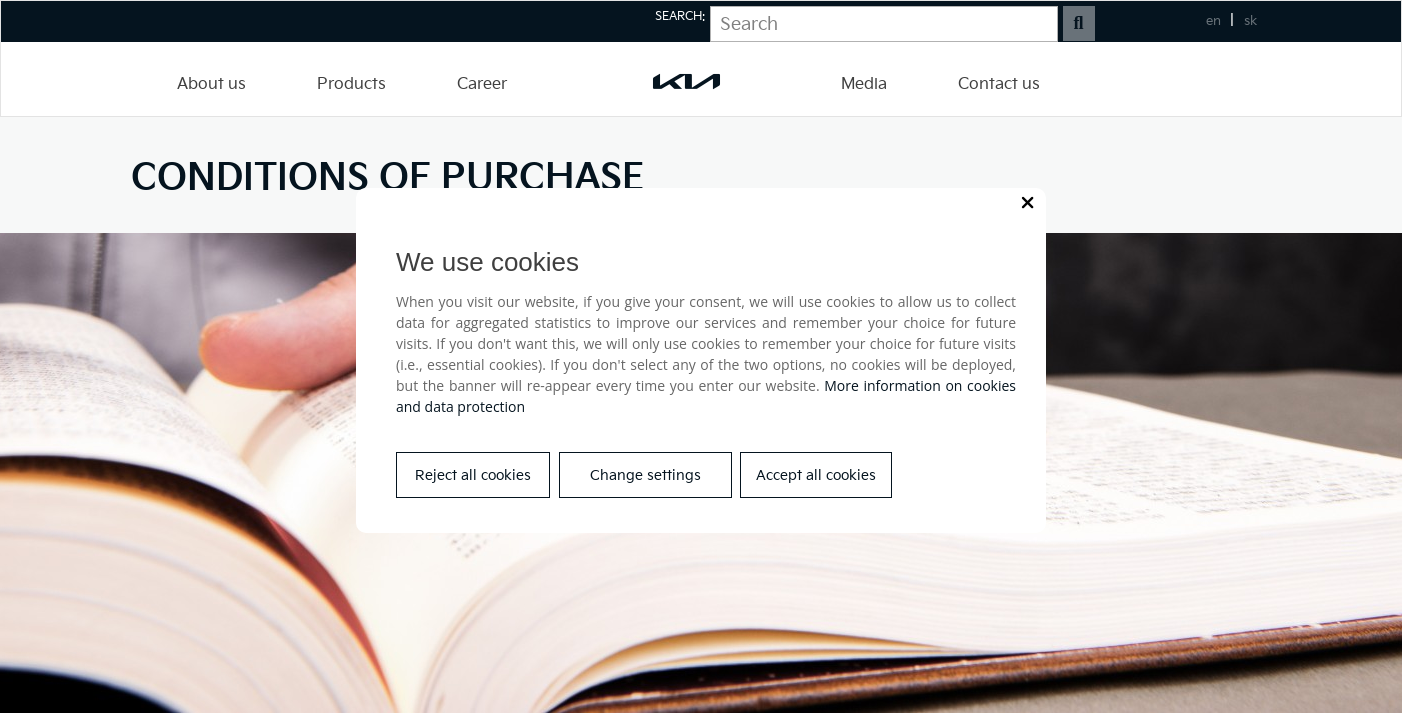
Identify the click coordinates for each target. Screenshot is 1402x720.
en (1213, 21)
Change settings (645, 475)
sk (1250, 21)
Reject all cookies (473, 475)
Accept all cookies (816, 475)
